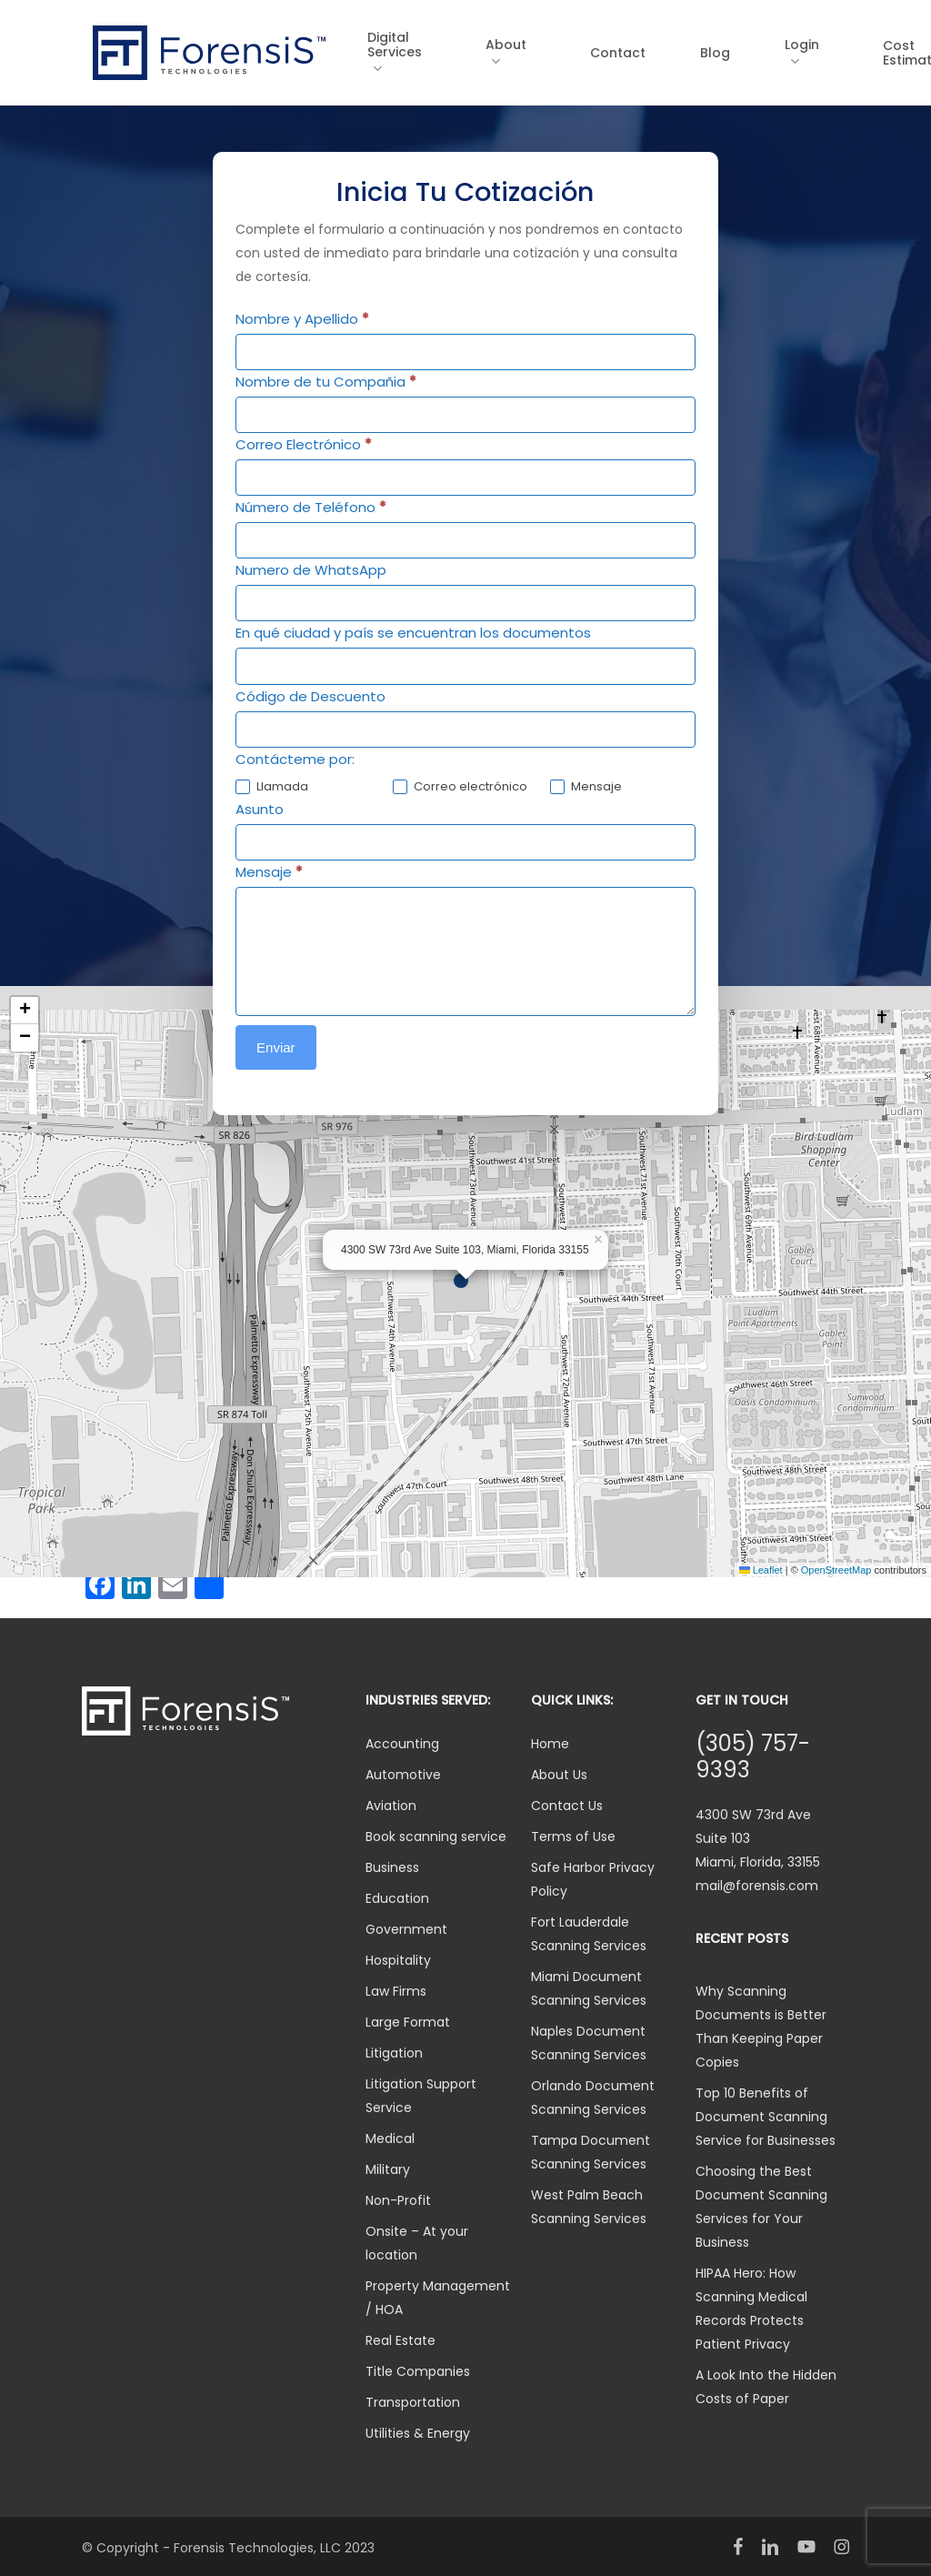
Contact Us (567, 1805)
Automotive (403, 1775)
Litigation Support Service (420, 2096)
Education (397, 1898)
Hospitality (398, 1960)
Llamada (271, 787)
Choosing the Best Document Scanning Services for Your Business (761, 2206)
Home (550, 1744)
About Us (559, 1775)
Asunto (259, 809)
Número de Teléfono (310, 507)
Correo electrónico (460, 787)
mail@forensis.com (757, 1886)
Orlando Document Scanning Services (593, 2097)
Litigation (394, 2053)
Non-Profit (398, 2200)
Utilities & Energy (417, 2433)
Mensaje (586, 787)
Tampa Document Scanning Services (590, 2152)
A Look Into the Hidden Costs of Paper (766, 2387)
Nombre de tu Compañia (325, 381)
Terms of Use (573, 1836)
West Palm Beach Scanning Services (588, 2207)
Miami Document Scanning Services (588, 1988)
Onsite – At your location (416, 2243)
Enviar (275, 1047)
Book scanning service (435, 1836)
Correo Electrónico (303, 444)
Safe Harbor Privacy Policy (593, 1879)
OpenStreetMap (836, 1570)
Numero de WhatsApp (310, 569)
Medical (390, 2138)
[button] (465, 1281)
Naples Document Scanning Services (588, 2043)
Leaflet (761, 1570)
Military (387, 2169)
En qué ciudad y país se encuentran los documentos (413, 632)
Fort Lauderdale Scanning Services (588, 1934)
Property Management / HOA (437, 2298)
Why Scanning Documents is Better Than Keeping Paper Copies (761, 2026)
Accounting (402, 1744)
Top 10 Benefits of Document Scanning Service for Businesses (766, 2116)
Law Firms (395, 1991)
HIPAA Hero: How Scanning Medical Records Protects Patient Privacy (751, 2308)
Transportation (412, 2402)
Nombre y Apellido (302, 318)
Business (392, 1867)
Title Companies (417, 2371)
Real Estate (400, 2340)
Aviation (390, 1805)
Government (406, 1929)
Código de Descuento (310, 696)
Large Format (407, 2022)
